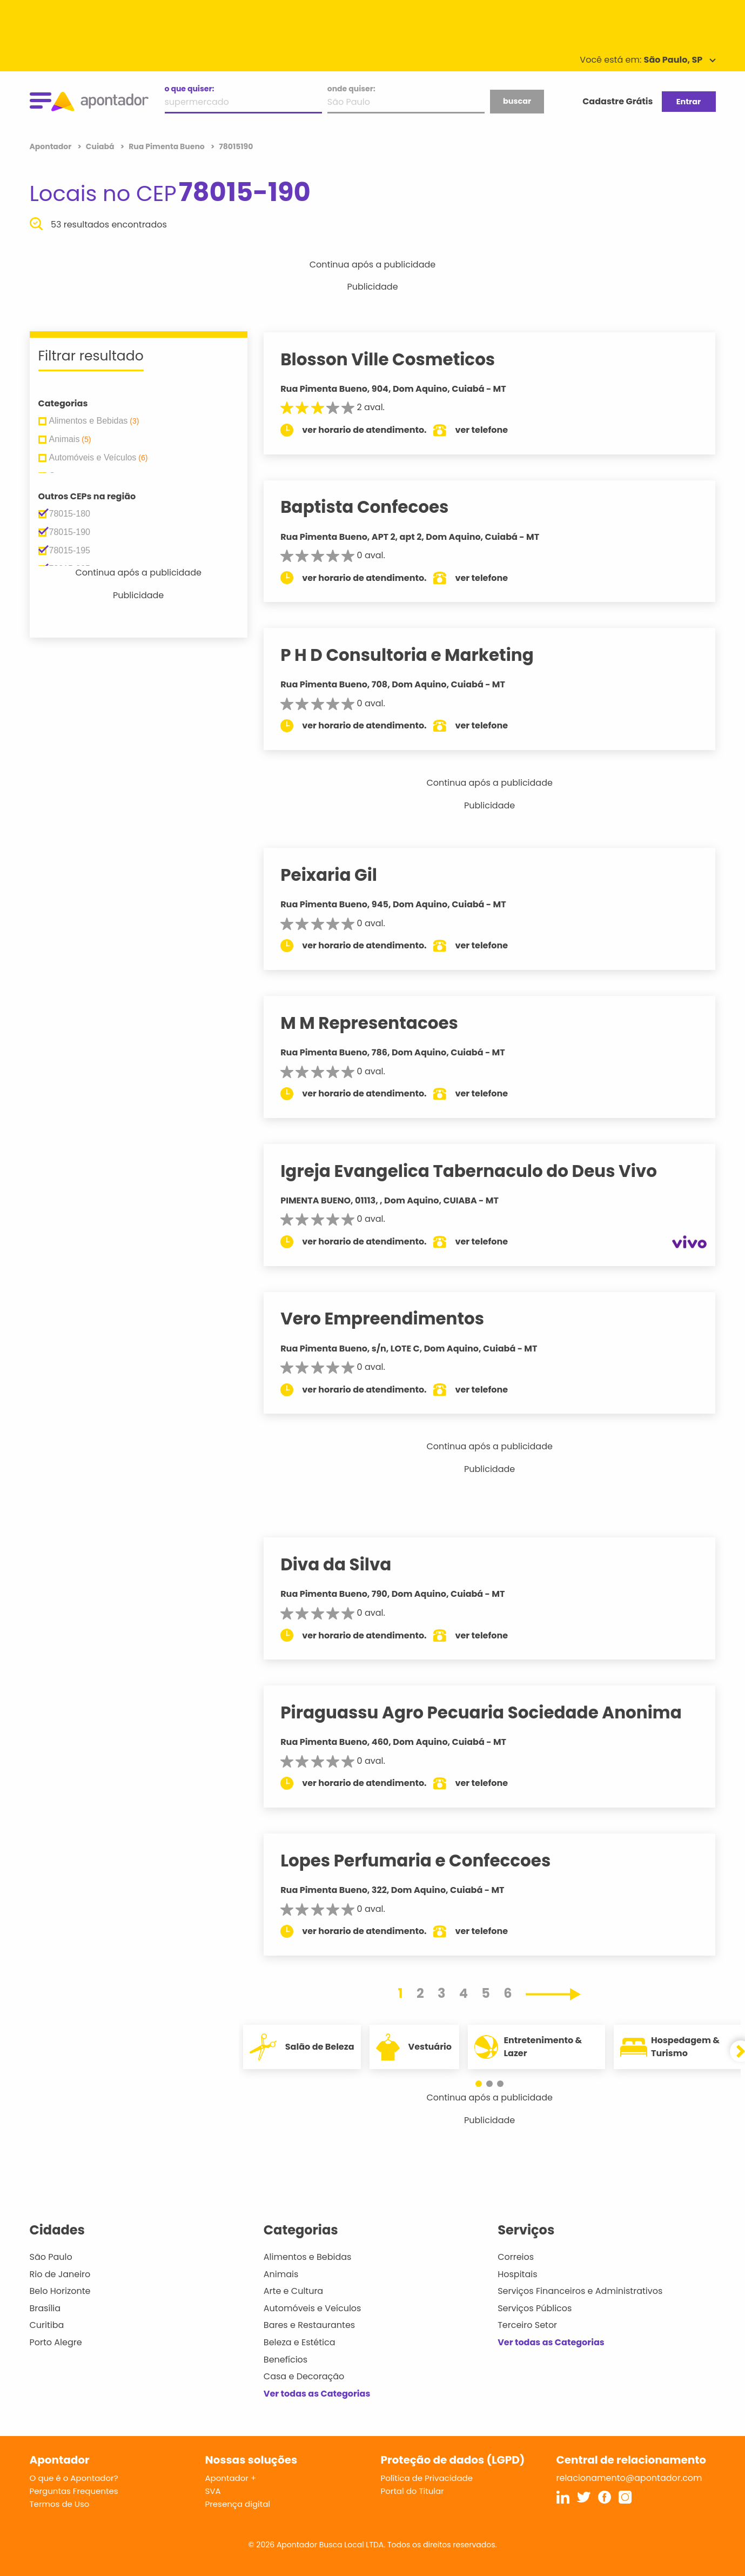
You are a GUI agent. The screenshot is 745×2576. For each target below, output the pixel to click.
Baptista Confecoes (375, 507)
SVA (213, 2491)
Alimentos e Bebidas (308, 2257)
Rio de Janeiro (60, 2274)
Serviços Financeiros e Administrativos (580, 2291)
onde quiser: (351, 88)
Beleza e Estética (299, 2342)
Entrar (688, 101)
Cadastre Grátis (617, 101)
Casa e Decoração (304, 2376)
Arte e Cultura (293, 2291)
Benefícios (285, 2359)
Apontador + (231, 2478)
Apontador (51, 146)
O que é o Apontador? (74, 2478)
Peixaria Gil (339, 875)
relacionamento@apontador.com (629, 2478)
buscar (517, 101)
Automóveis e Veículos (312, 2308)
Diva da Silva (346, 1564)
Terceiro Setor (527, 2325)
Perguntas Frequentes (74, 2491)
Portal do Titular (412, 2491)
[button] (484, 2083)
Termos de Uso (60, 2504)
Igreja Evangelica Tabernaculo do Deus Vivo (479, 1171)
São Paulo (51, 2257)
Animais (281, 2274)
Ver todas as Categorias (317, 2393)
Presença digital (238, 2504)
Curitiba (47, 2325)
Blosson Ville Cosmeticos (398, 359)
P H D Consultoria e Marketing (418, 655)
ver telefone (492, 430)
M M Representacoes (380, 1023)
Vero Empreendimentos (393, 1318)
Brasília (45, 2308)
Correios (516, 2257)
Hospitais (517, 2274)
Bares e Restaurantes (309, 2325)
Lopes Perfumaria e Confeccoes (426, 1860)
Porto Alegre (56, 2342)
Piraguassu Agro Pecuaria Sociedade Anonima (492, 1712)
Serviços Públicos (535, 2308)
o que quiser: (189, 88)
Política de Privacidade (427, 2478)
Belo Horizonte (60, 2291)
